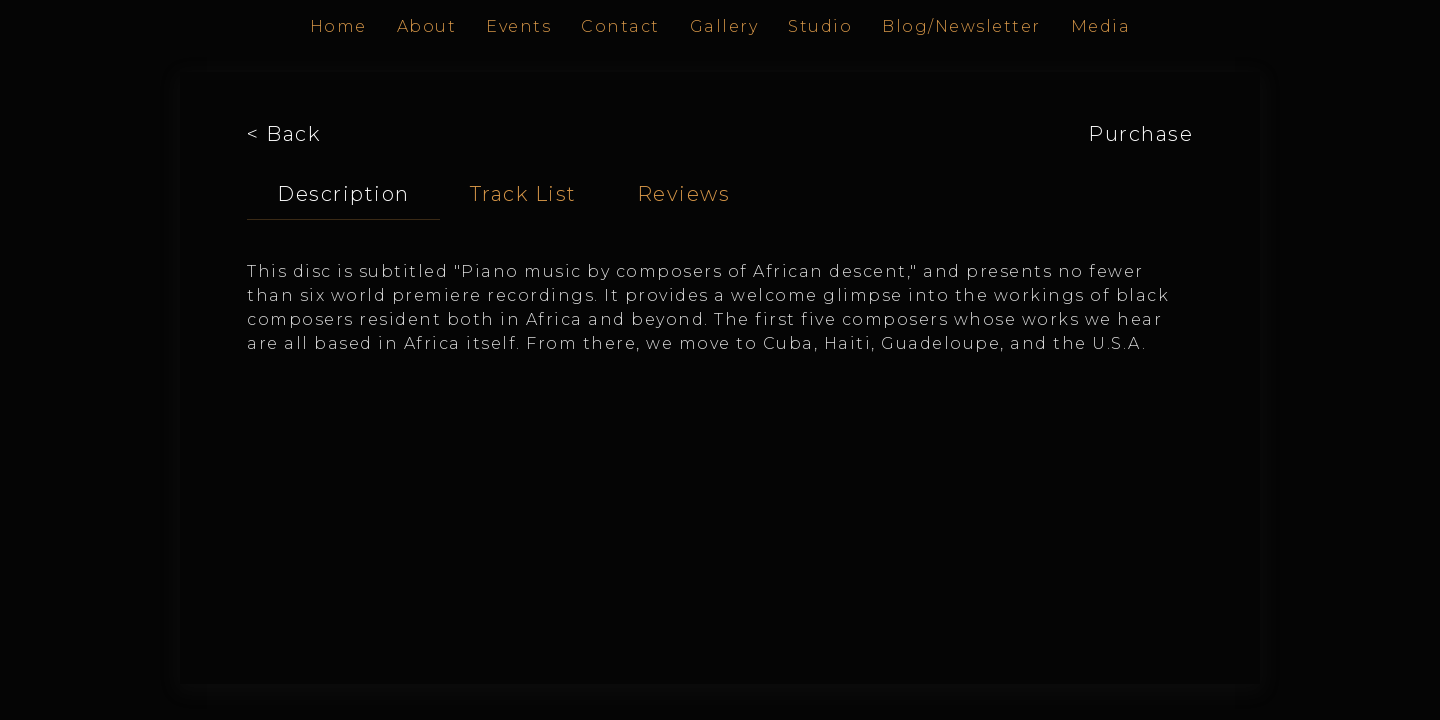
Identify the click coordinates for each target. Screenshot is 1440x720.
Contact (620, 26)
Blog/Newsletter (961, 26)
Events (518, 26)
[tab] (343, 194)
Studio (820, 26)
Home (338, 26)
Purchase (1140, 134)
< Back (283, 134)
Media (1101, 26)
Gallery (724, 26)
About (427, 26)
